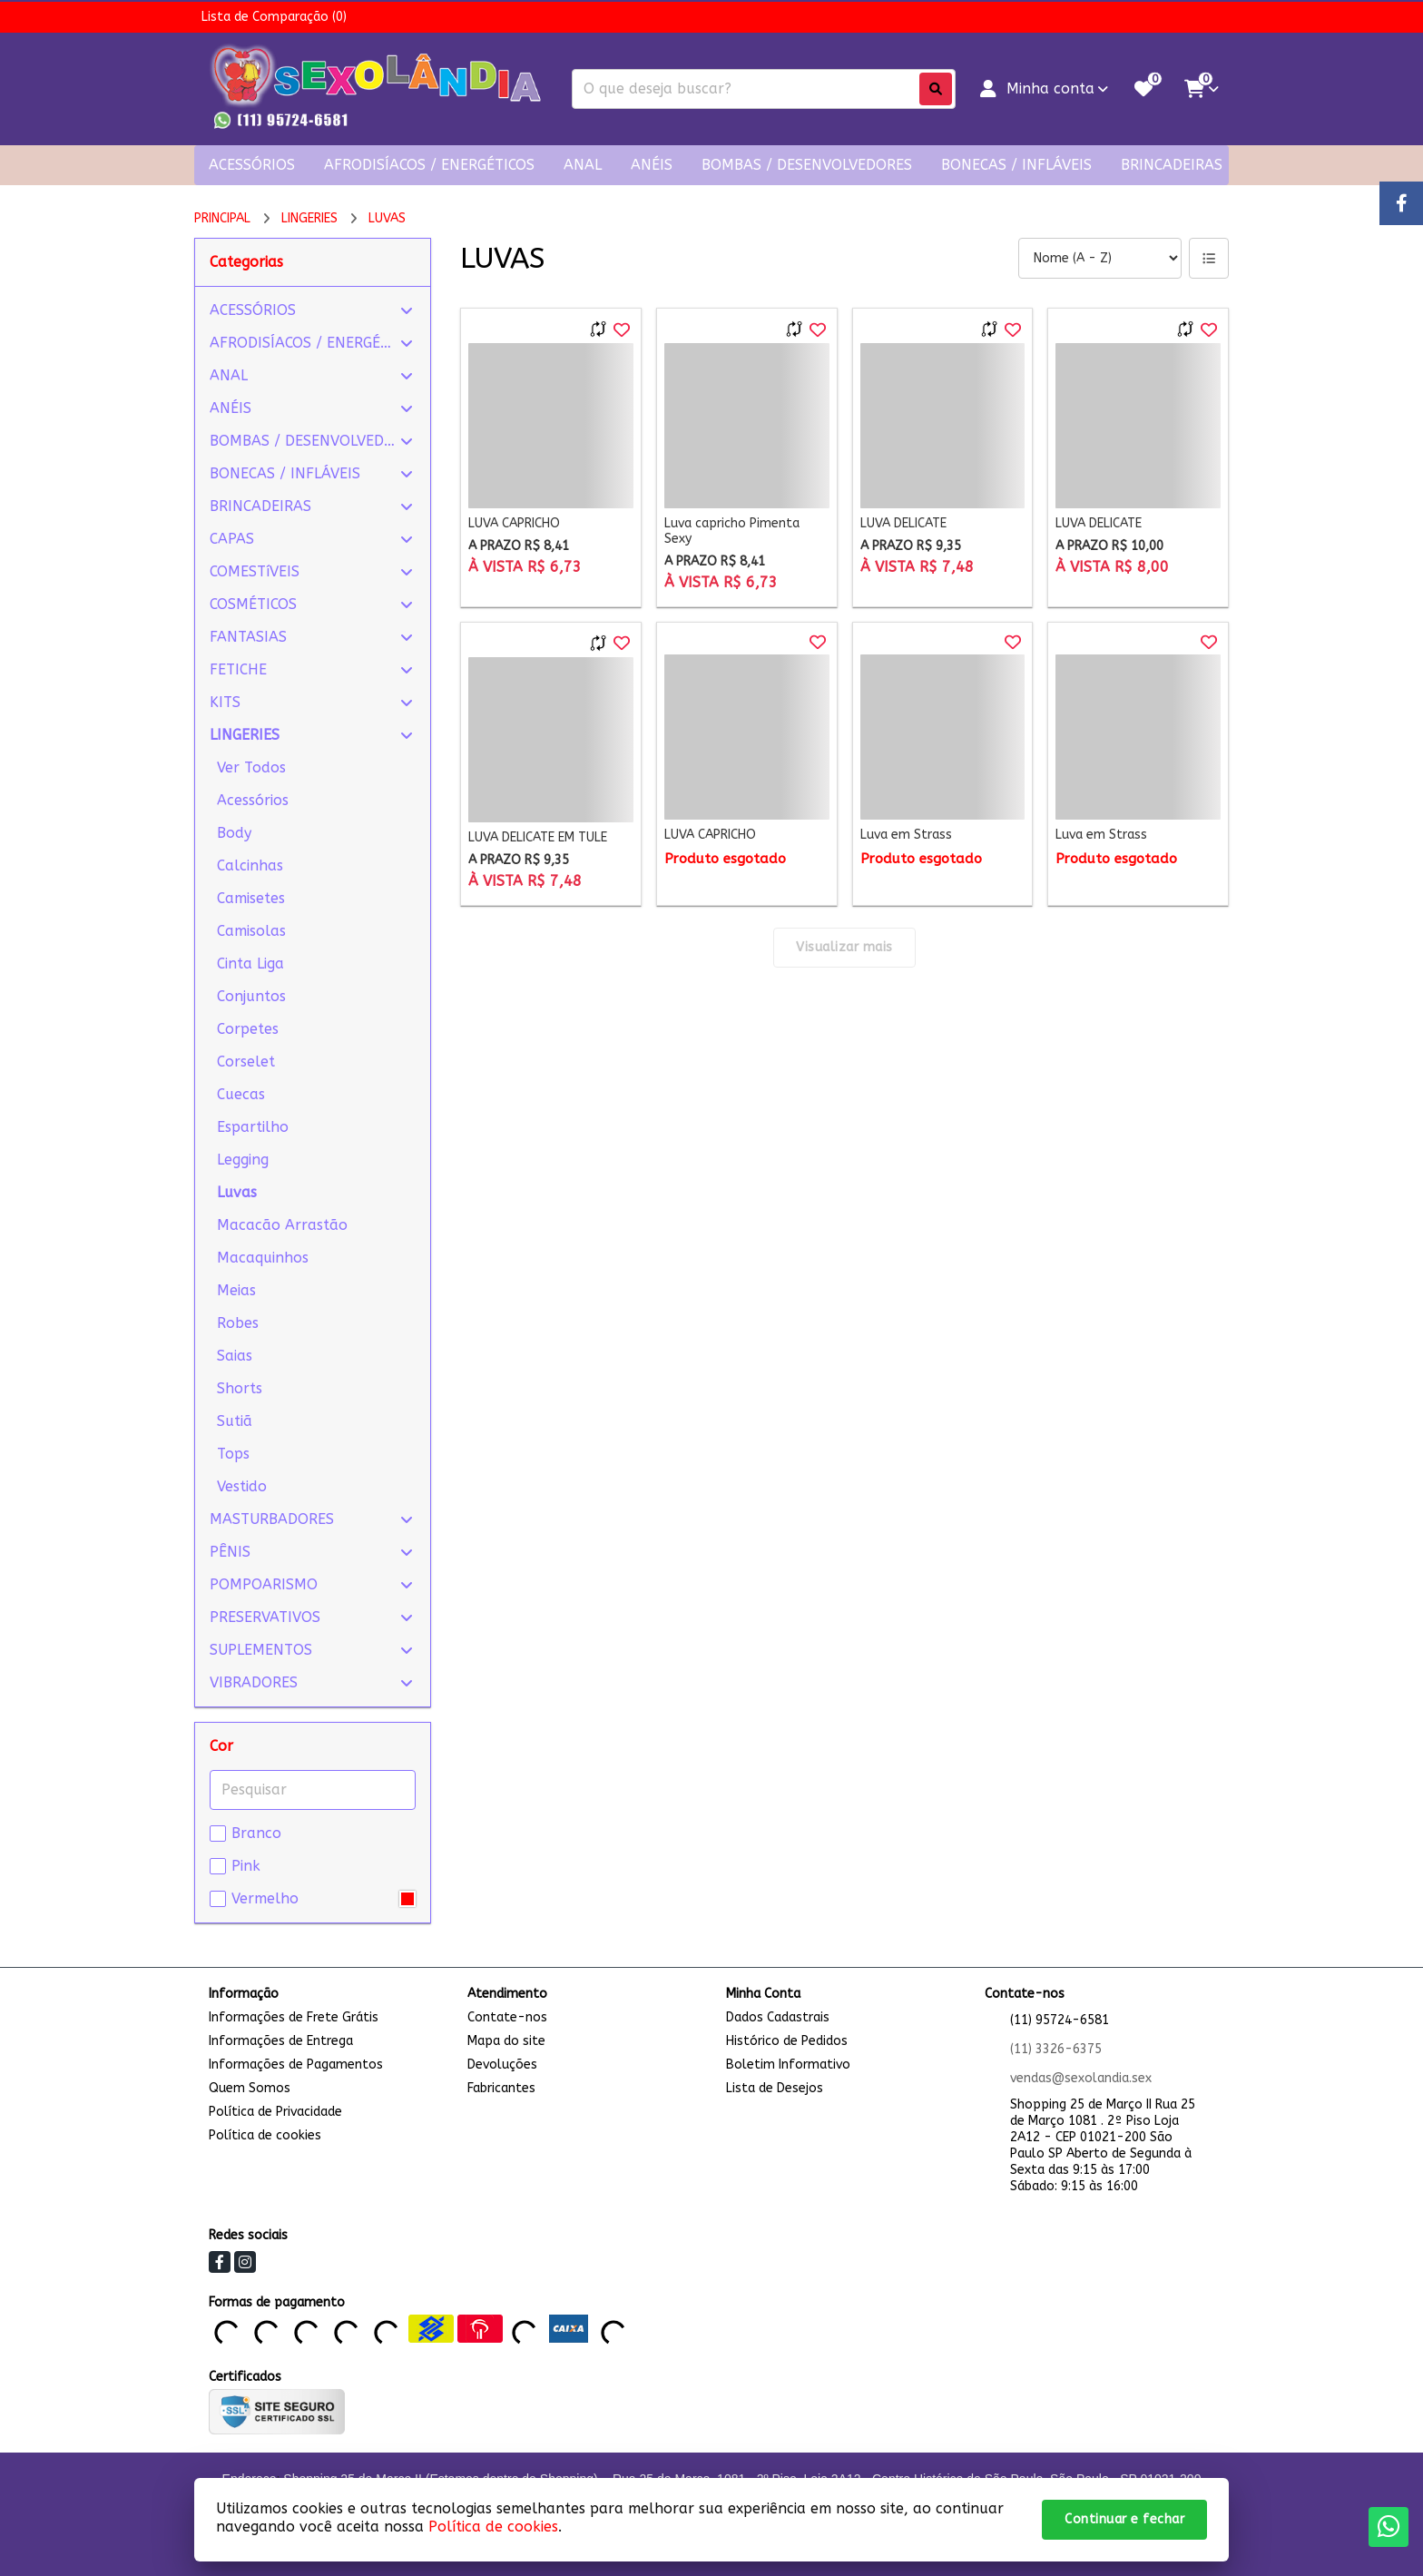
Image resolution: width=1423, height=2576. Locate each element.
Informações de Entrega (281, 2041)
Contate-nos (507, 2017)
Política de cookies (265, 2135)
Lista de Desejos (774, 2088)
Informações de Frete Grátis (293, 2017)
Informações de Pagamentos (296, 2064)
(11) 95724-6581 (1059, 2020)
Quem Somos (249, 2088)
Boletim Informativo (788, 2064)
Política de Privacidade (275, 2111)
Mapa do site (506, 2041)
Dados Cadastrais (777, 2017)
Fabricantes (501, 2088)
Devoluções (502, 2064)
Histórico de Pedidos (787, 2041)
